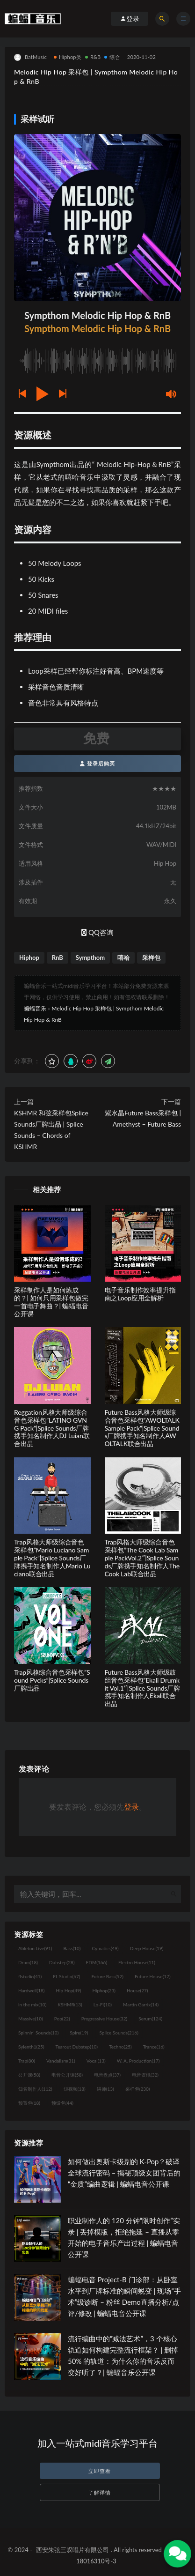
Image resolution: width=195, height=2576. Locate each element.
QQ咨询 (97, 932)
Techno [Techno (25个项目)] (120, 2046)
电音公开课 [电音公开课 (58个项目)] (67, 2075)
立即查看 (99, 2471)
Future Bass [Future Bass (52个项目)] (107, 1976)
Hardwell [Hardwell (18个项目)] (31, 1990)
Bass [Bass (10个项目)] (71, 1948)
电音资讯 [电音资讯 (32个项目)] (145, 2075)
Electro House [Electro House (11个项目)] (136, 1962)
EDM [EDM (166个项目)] (96, 1962)
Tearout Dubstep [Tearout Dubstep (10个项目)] (77, 2046)
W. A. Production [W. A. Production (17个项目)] (138, 2061)
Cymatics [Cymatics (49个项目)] (105, 1948)
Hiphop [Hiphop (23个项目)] (104, 1990)
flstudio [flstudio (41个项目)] (30, 1976)
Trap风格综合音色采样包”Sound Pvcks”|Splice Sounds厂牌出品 (52, 1680)
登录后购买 (97, 763)
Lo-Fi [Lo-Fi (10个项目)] (103, 2004)
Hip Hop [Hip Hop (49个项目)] (68, 1990)
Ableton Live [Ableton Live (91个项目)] (35, 1948)
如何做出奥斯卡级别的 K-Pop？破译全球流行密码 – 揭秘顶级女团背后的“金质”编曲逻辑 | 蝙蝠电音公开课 (124, 2172)
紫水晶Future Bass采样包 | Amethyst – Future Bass (143, 1118)
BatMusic (30, 57)
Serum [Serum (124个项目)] (150, 2018)
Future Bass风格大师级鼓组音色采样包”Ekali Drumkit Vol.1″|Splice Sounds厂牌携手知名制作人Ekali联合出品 (142, 1687)
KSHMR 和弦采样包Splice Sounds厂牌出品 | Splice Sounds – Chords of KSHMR (51, 1130)
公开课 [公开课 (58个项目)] (29, 2075)
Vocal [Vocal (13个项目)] (96, 2061)
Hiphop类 (67, 57)
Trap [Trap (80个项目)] (26, 2061)
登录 (131, 1806)
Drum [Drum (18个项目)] (28, 1962)
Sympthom (90, 957)
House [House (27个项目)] (137, 1990)
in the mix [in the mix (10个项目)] (32, 2004)
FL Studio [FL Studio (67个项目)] (66, 1976)
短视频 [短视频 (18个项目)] (75, 2089)
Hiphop (29, 957)
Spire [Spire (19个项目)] (79, 2032)
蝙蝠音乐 (35, 1008)
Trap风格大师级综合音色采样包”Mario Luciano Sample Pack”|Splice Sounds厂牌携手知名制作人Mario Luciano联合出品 (52, 1557)
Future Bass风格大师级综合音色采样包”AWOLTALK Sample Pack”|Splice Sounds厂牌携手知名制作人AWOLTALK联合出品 (142, 1428)
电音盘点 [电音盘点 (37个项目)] (107, 2075)
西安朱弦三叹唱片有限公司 (72, 2550)
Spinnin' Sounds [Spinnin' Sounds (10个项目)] (38, 2032)
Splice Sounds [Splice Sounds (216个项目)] (119, 2032)
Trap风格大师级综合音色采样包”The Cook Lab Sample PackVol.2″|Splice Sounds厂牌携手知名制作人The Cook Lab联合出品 (142, 1557)
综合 (112, 57)
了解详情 (99, 2492)
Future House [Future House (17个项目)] (153, 1976)
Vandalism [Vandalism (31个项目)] (60, 2061)
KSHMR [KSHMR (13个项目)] (70, 2004)
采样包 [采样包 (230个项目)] (137, 2089)
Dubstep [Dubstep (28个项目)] (62, 1962)
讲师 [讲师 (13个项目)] (105, 2089)
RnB (57, 957)
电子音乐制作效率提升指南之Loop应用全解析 (140, 1294)
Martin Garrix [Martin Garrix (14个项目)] (141, 2004)
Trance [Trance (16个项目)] (154, 2046)
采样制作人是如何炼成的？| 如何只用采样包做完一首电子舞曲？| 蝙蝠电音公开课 (51, 1301)
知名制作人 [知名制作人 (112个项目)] (35, 2089)
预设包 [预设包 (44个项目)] (62, 2103)
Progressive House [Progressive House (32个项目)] (104, 2018)
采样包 (151, 957)
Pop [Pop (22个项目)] (62, 2018)
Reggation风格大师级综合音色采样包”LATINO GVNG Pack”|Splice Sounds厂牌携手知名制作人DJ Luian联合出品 (51, 1428)
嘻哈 (123, 957)
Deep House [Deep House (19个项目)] (147, 1948)
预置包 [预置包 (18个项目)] (29, 2103)
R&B (93, 57)
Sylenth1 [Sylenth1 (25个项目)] (31, 2046)
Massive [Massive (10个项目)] (30, 2018)
